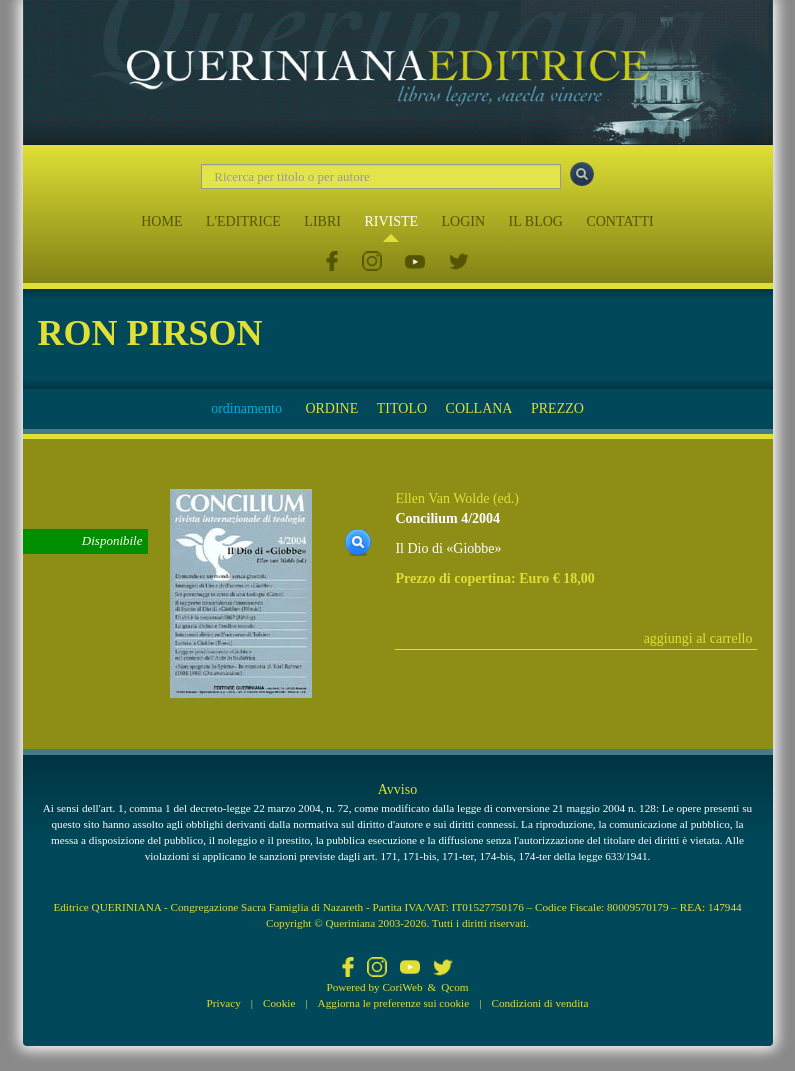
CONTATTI (619, 221)
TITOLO (402, 408)
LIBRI (322, 221)
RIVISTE (391, 221)
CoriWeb (402, 987)
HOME (161, 221)
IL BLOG (536, 221)
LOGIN (464, 221)
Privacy (224, 1003)
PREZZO (557, 408)
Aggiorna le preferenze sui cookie (394, 1003)
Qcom (454, 987)
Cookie (279, 1003)
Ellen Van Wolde (442, 498)
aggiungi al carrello (698, 638)
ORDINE (331, 408)
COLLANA (479, 408)
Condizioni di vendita (539, 1003)
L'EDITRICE (243, 221)
